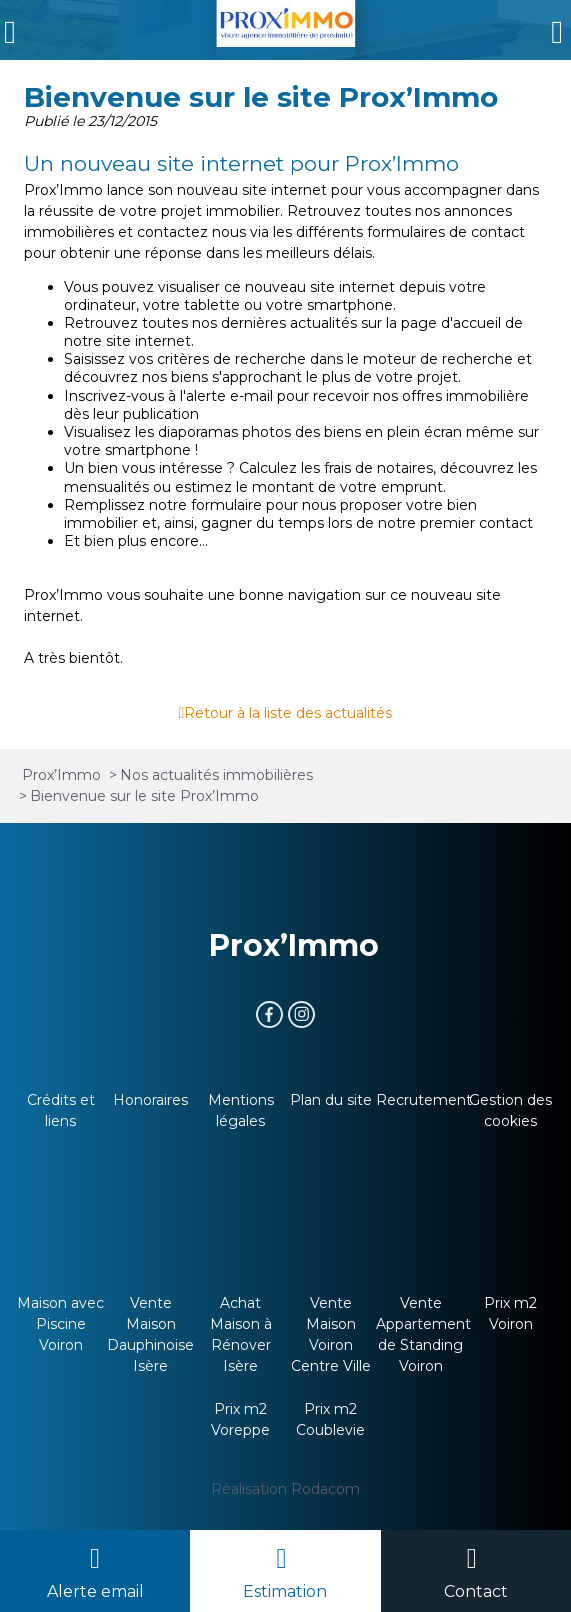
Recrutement (424, 1100)
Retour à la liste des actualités (288, 713)
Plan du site (331, 1100)
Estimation (285, 1591)
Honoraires (150, 1100)
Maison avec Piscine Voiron (60, 1324)
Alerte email (95, 1591)
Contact (476, 1591)
